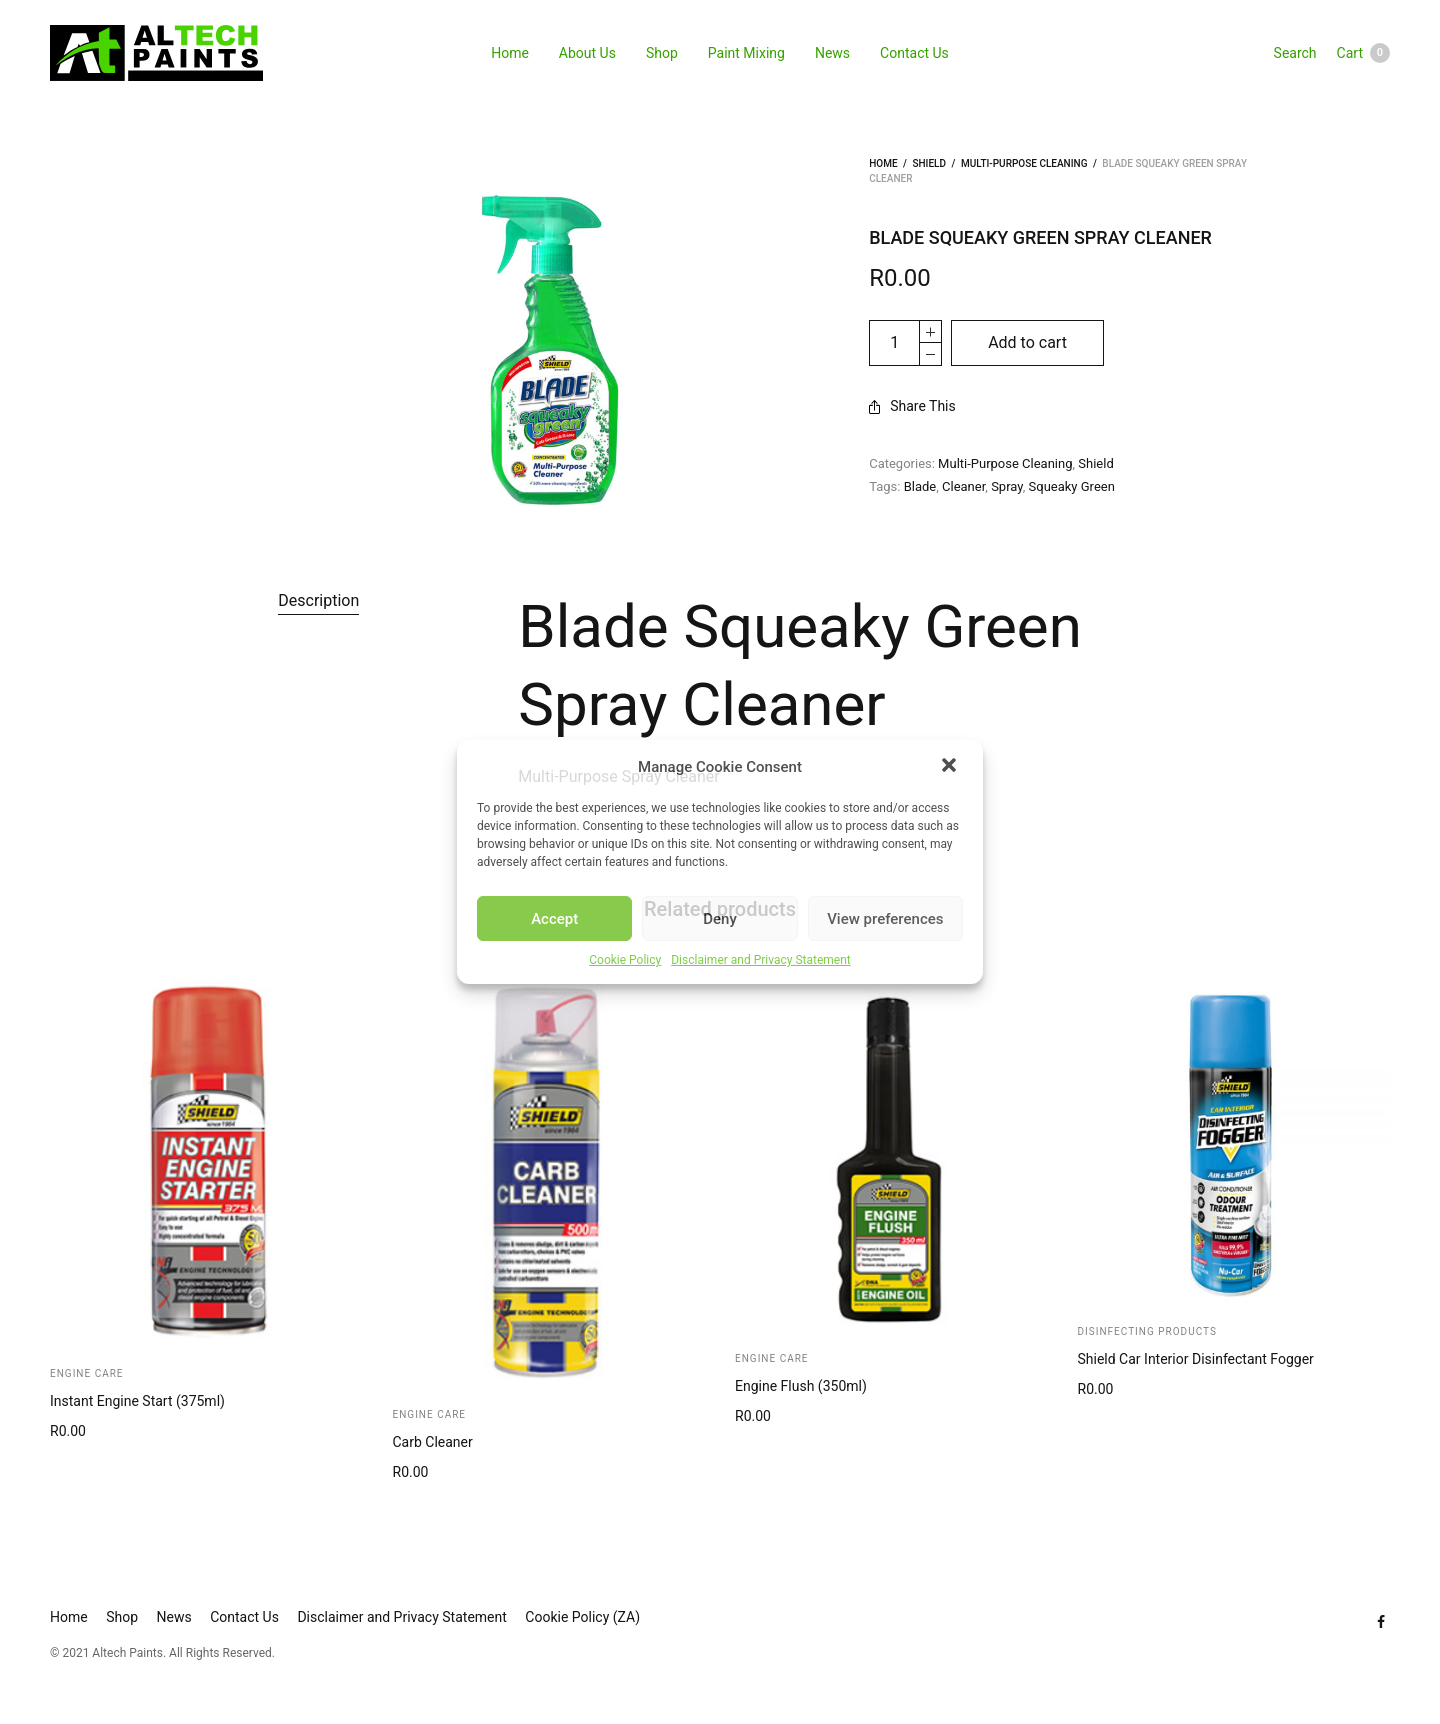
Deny (720, 919)
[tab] (318, 601)
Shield (929, 163)
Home (510, 53)
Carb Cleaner (433, 1442)
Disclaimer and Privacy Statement (761, 960)
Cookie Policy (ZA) (582, 1617)
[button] (951, 767)
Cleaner (963, 486)
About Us (587, 53)
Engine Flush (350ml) (801, 1386)
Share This (912, 406)
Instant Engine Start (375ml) (137, 1401)
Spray (1007, 486)
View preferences (885, 919)
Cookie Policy (625, 960)
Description (318, 600)
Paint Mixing (746, 53)
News (832, 53)
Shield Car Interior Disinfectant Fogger (1196, 1359)
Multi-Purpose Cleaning (1024, 163)
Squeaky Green (1072, 486)
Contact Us (914, 53)
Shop (662, 53)
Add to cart (1027, 342)
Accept (554, 919)
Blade (920, 486)
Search (1295, 53)
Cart (1363, 53)
